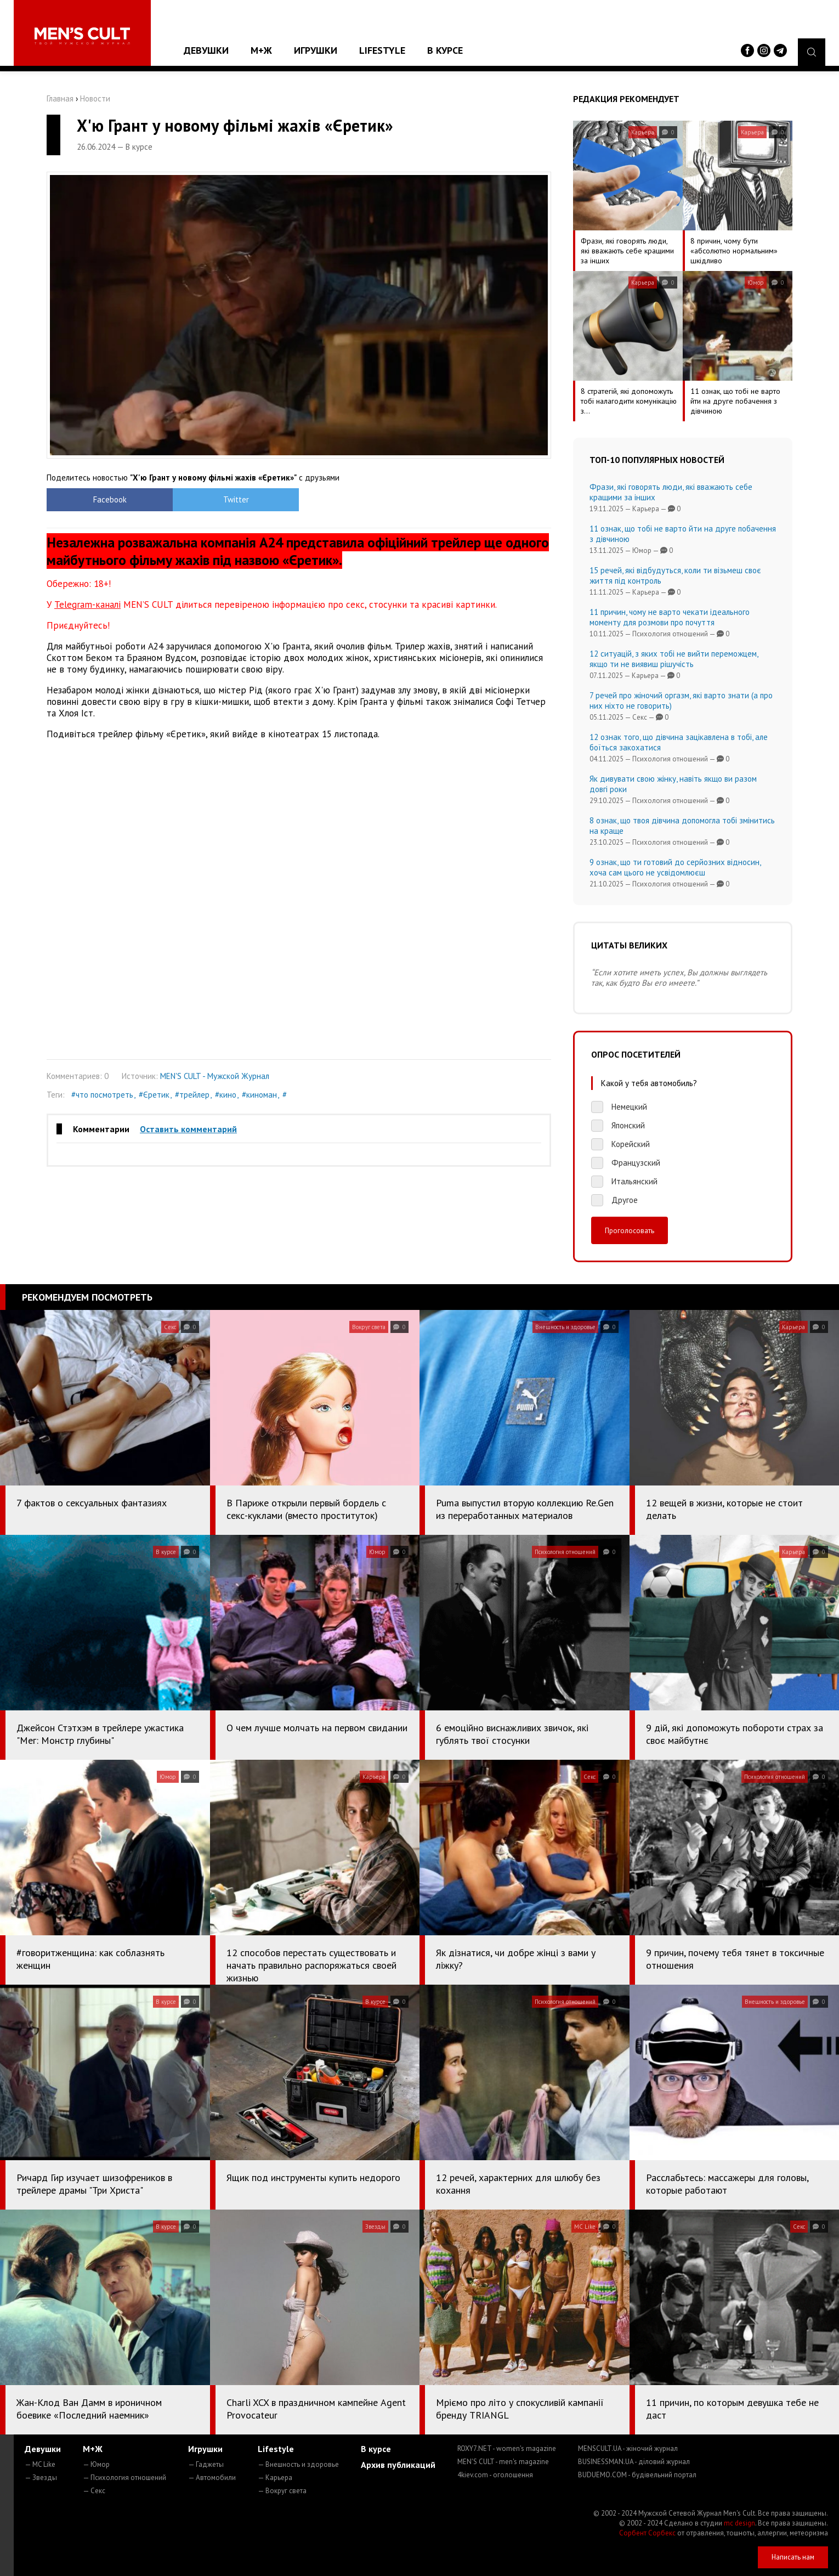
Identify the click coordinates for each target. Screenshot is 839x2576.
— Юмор (96, 2464)
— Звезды (41, 2477)
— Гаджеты (206, 2464)
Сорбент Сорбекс (647, 2533)
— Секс (94, 2490)
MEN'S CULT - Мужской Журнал (214, 1076)
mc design (739, 2523)
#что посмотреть (102, 1094)
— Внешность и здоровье (298, 2464)
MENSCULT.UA (628, 2448)
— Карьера (275, 2477)
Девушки (206, 50)
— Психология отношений (124, 2477)
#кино (225, 1094)
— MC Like (40, 2464)
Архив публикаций (398, 2464)
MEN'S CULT (503, 2461)
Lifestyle (382, 50)
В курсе (445, 50)
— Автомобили (212, 2477)
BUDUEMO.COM (637, 2474)
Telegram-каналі (87, 604)
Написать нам (793, 2557)
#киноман (259, 1094)
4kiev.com (495, 2474)
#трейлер (192, 1094)
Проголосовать (629, 1230)
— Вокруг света (282, 2490)
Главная (60, 98)
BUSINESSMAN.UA (634, 2461)
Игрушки (315, 50)
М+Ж (261, 50)
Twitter (236, 499)
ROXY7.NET (506, 2448)
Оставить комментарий (188, 1128)
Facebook (110, 499)
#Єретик (154, 1094)
